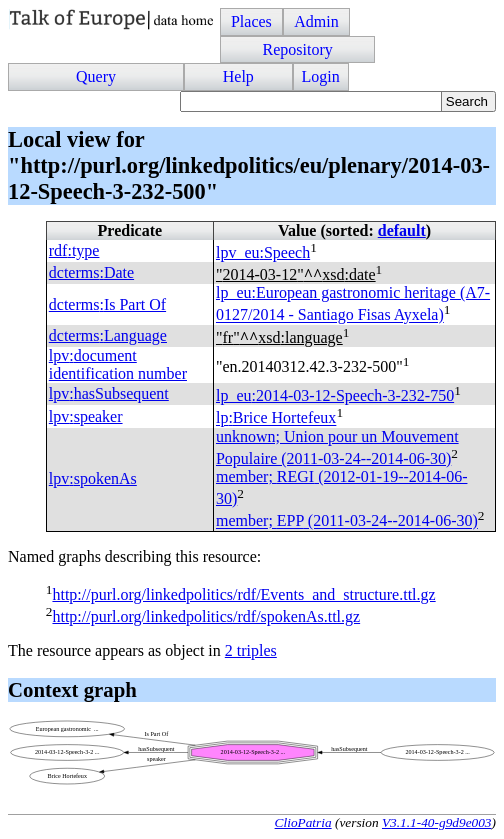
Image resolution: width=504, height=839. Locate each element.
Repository (297, 49)
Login (321, 76)
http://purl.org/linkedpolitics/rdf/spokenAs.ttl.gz (206, 616)
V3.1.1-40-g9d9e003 (437, 822)
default (402, 230)
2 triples (251, 650)
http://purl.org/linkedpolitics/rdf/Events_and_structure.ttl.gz (243, 594)
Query (96, 76)
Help (238, 76)
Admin (316, 21)
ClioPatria (303, 822)
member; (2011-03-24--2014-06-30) (347, 521)
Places (251, 21)
